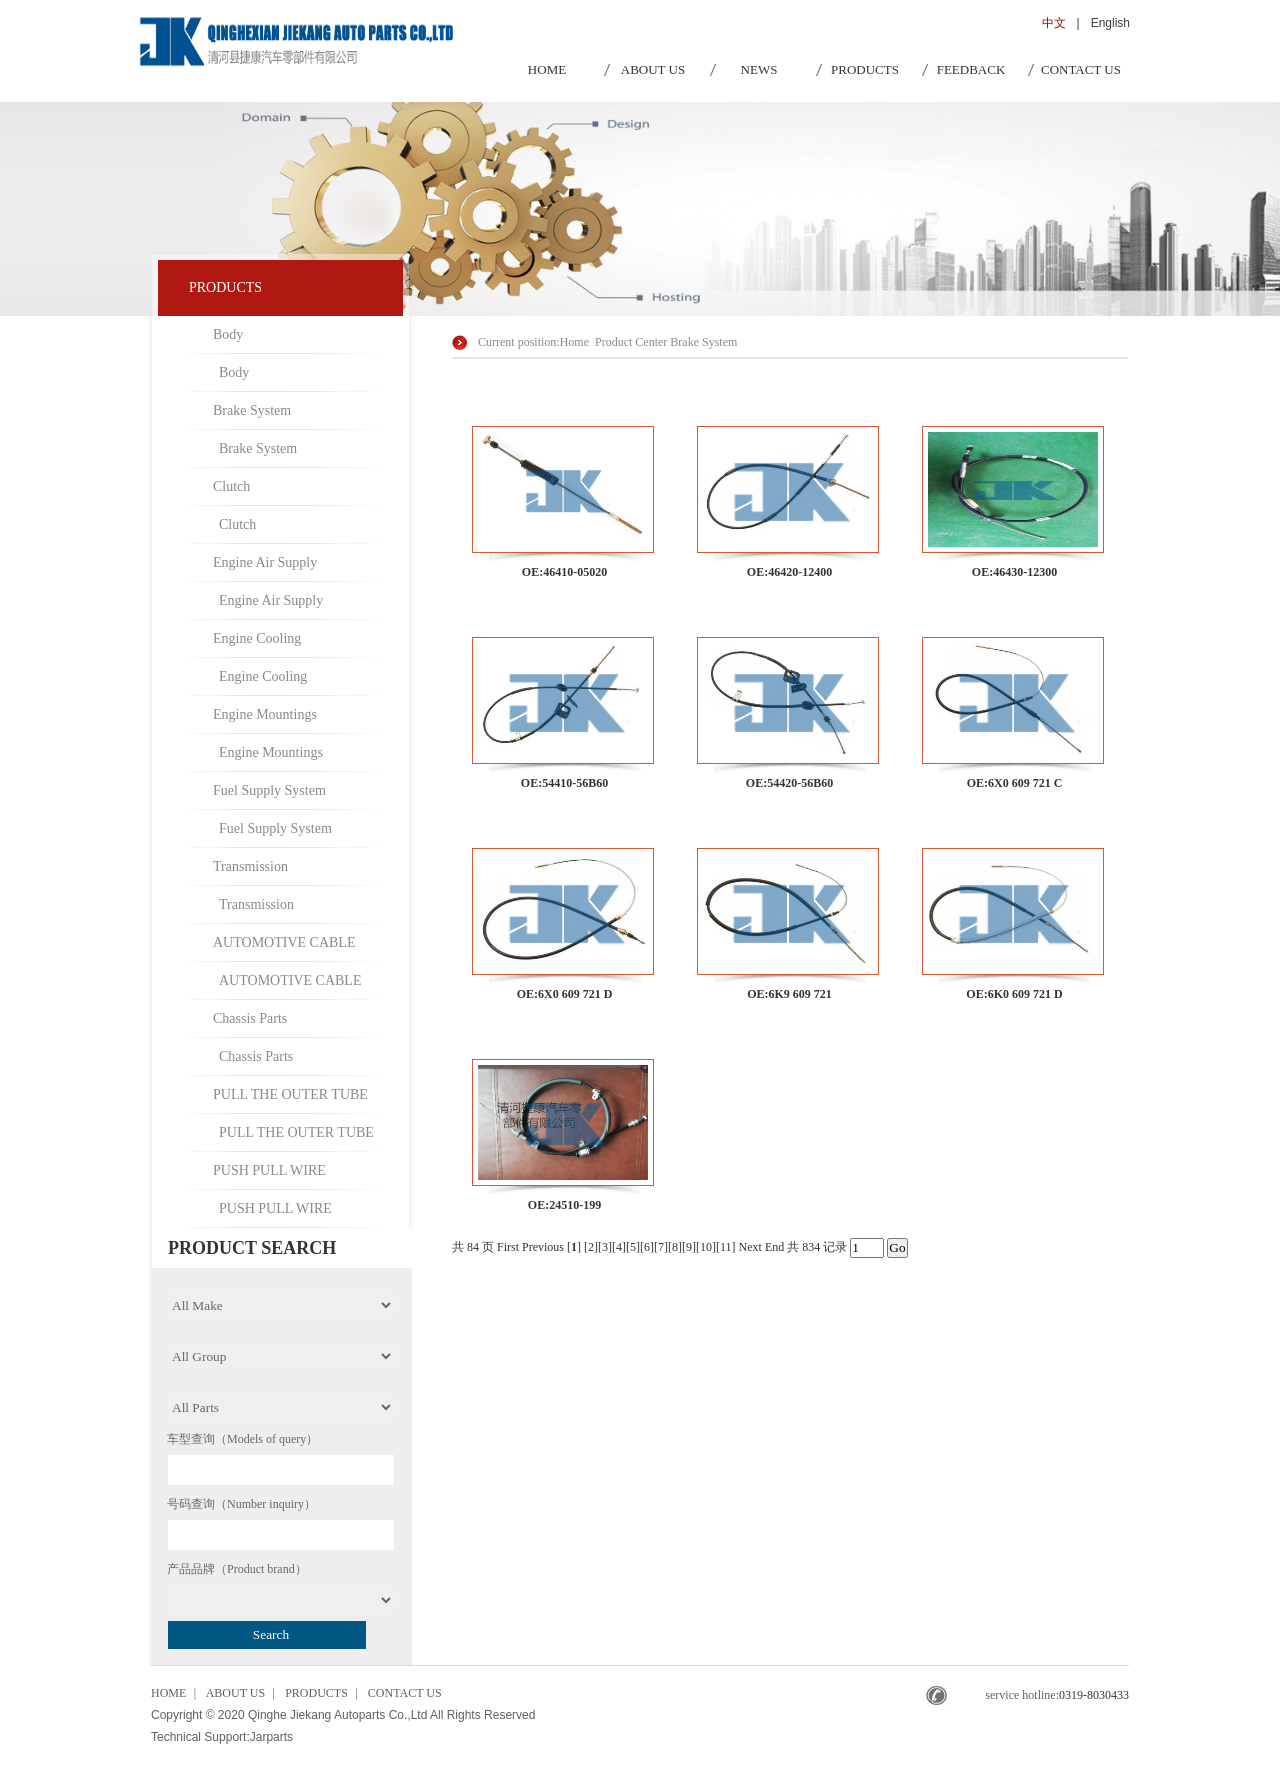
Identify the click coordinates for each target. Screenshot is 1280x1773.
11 (726, 1247)
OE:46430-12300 (1014, 572)
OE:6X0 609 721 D (565, 994)
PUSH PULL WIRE (269, 1170)
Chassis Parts (250, 1018)
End (774, 1247)
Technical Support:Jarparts (222, 1737)
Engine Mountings (265, 714)
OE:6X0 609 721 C (1015, 783)
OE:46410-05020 (564, 572)
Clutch (231, 486)
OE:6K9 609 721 (789, 994)
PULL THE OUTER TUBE (290, 1094)
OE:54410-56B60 (564, 783)
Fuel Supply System (269, 790)
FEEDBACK (971, 69)
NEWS (759, 69)
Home (574, 342)
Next (750, 1247)
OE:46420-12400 (789, 572)
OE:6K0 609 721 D (1014, 994)
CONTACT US (1081, 69)
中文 (1054, 23)
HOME (547, 69)
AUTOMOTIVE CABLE (284, 942)
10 (706, 1247)
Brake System (252, 410)
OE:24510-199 (564, 1205)
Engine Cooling (257, 638)
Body (228, 334)
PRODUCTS (865, 69)
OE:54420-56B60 (789, 783)
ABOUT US (653, 69)
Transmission (250, 866)
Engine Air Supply (265, 562)
